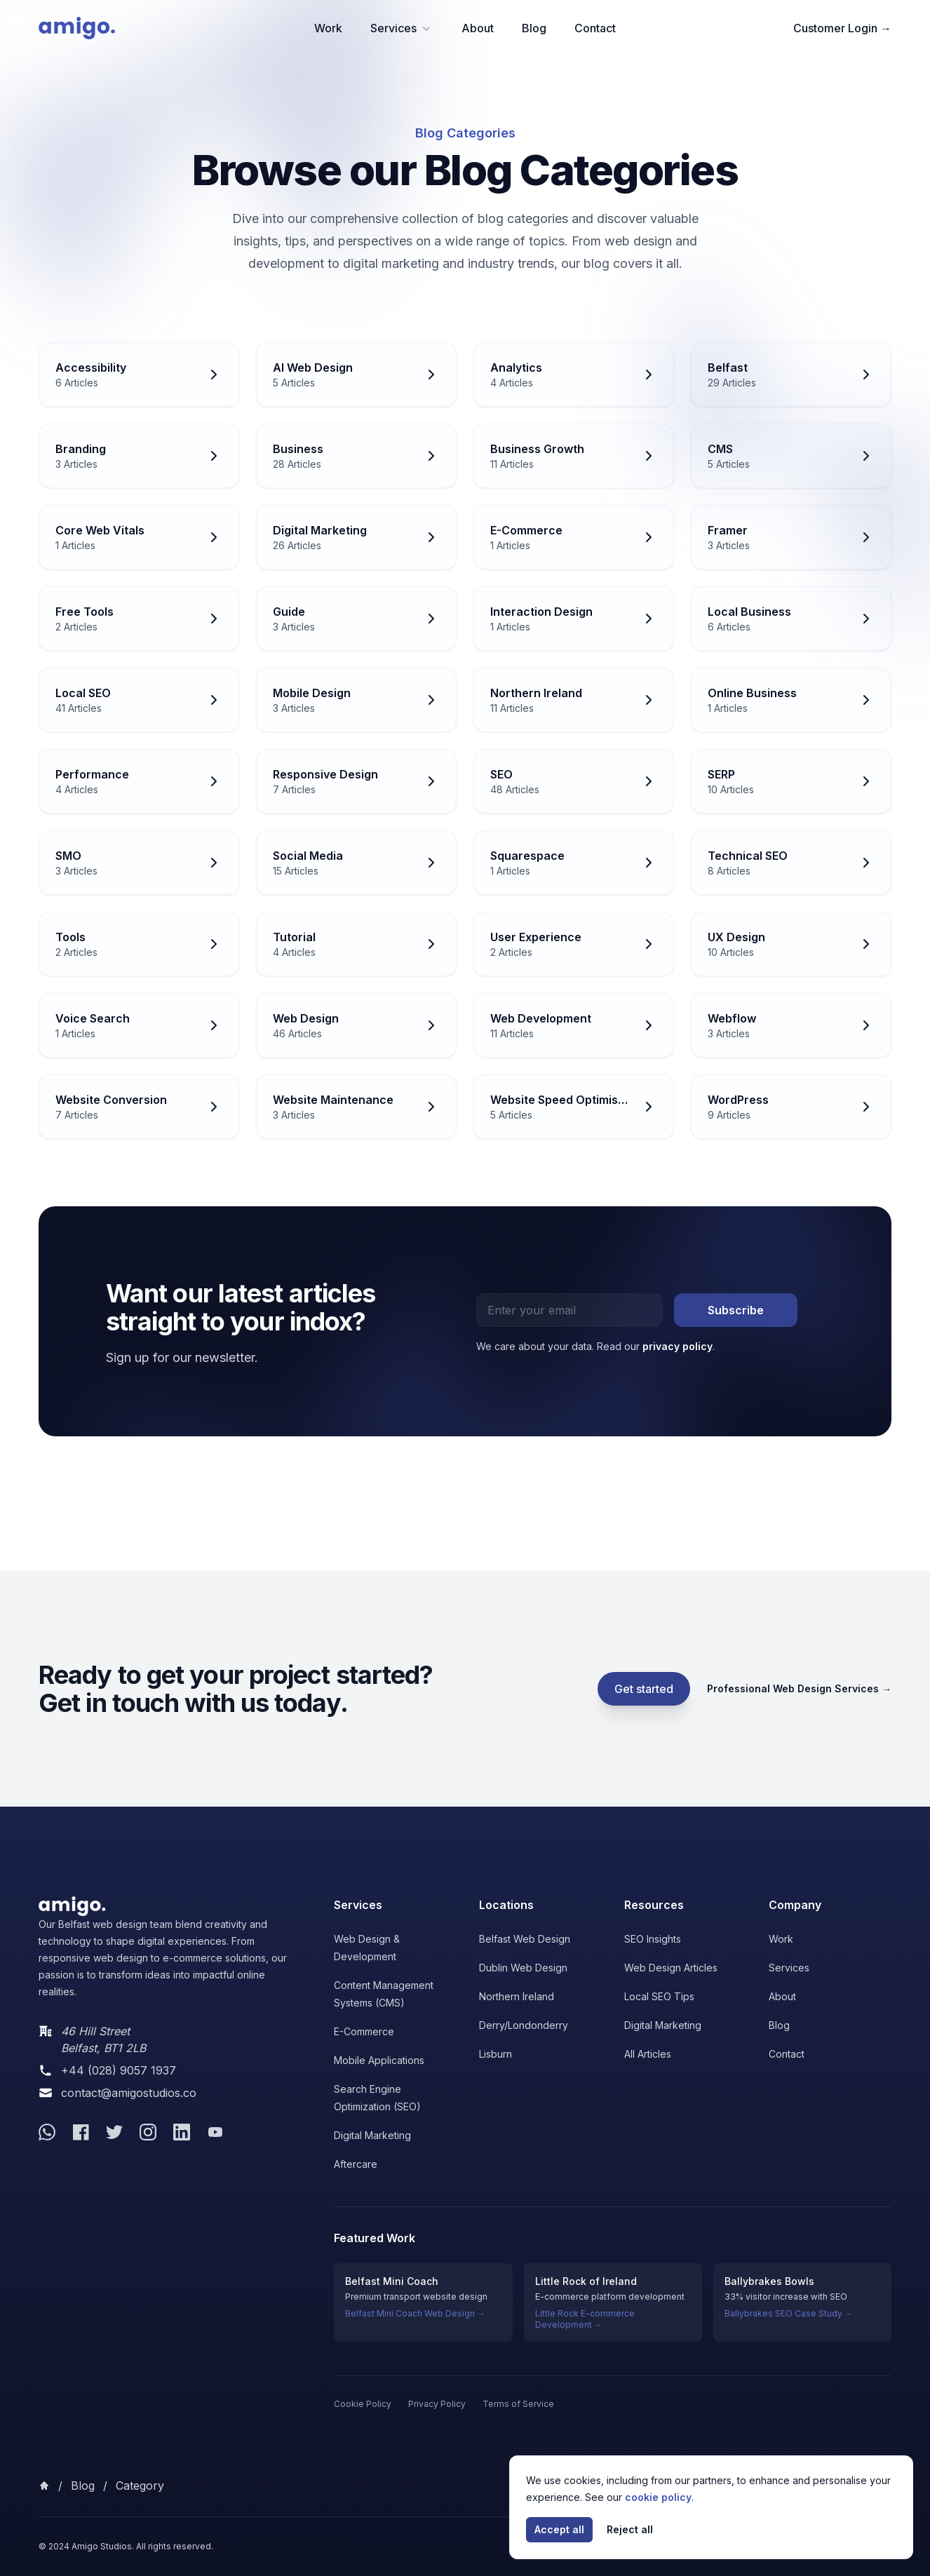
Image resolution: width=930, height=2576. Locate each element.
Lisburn (495, 2054)
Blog (534, 28)
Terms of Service (518, 2404)
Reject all (630, 2529)
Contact (595, 28)
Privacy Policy (437, 2404)
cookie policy (658, 2497)
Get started (643, 1689)
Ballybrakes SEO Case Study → (789, 2313)
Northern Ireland (516, 1996)
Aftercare (355, 2164)
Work (328, 28)
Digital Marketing (372, 2135)
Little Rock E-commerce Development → (585, 2319)
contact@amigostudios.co (128, 2093)
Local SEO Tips (659, 1996)
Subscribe (736, 1310)
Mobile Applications (379, 2060)
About (477, 28)
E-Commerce (364, 2031)
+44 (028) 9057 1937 (118, 2070)
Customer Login (842, 28)
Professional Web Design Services (799, 1688)
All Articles (647, 2054)
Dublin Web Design (523, 1968)
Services (401, 28)
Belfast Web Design (524, 1939)
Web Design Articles (670, 1968)
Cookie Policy (362, 2404)
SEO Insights (652, 1939)
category (140, 2486)
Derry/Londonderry (523, 2025)
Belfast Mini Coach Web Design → (415, 2313)
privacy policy (677, 1346)
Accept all (559, 2529)
